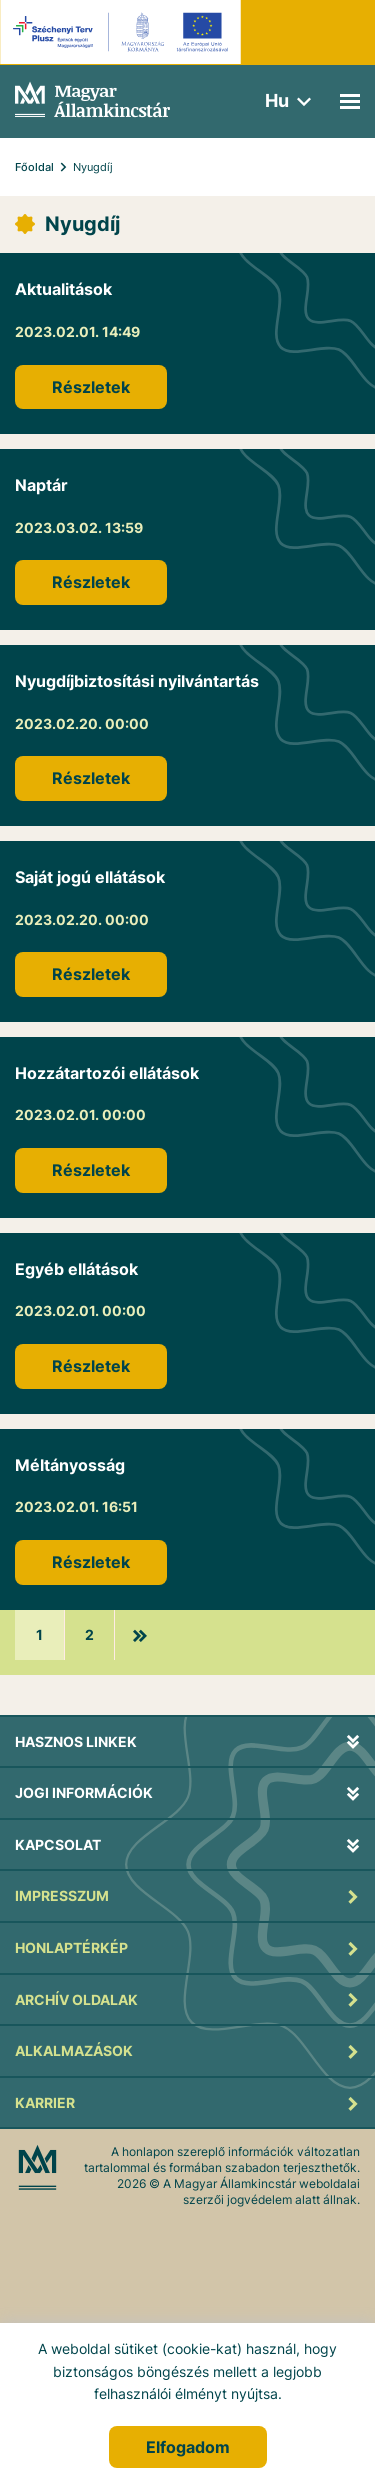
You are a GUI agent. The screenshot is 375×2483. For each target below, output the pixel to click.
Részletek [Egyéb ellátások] (91, 1366)
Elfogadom (188, 2447)
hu (277, 100)
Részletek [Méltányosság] (91, 1562)
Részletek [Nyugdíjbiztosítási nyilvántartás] (91, 778)
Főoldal (34, 167)
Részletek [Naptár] (91, 582)
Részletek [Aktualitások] (91, 387)
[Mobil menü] (350, 101)
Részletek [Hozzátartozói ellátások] (91, 1170)
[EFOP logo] (123, 32)
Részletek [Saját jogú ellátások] (91, 974)
